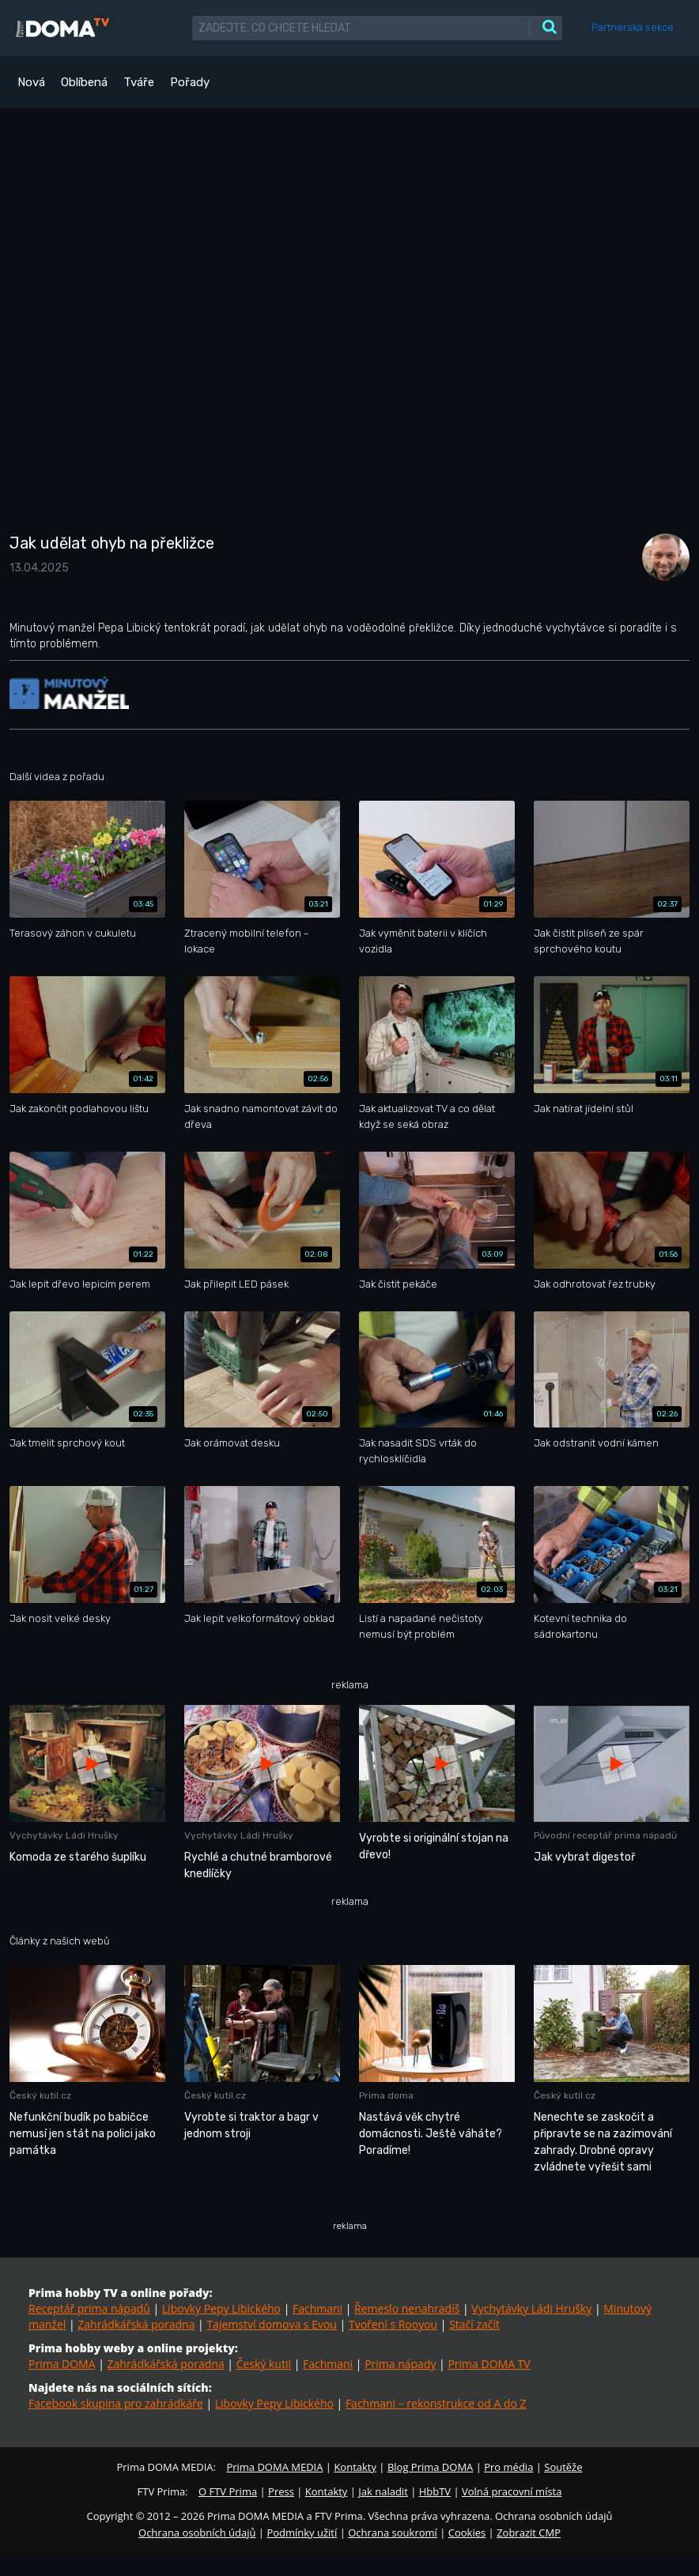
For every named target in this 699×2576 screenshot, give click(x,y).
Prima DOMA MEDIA (274, 2467)
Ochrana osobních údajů (196, 2532)
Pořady (190, 82)
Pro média (508, 2467)
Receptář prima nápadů (89, 2308)
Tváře (138, 82)
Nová (31, 82)
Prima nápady (400, 2363)
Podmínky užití (301, 2532)
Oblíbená (84, 82)
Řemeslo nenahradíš (406, 2308)
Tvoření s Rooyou (393, 2324)
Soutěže (563, 2467)
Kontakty (355, 2467)
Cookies (467, 2532)
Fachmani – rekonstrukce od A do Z (436, 2403)
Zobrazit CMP (529, 2532)
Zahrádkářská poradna (136, 2324)
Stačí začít (474, 2324)
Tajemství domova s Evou (271, 2324)
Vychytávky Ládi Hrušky (531, 2308)
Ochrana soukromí (392, 2532)
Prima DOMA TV (489, 2363)
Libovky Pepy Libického (221, 2308)
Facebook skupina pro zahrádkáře (115, 2403)
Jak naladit (383, 2491)
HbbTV (435, 2491)
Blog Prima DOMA (430, 2467)
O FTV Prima (227, 2491)
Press (281, 2491)
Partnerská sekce (632, 27)
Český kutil (263, 2363)
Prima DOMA (62, 2363)
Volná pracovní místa (511, 2491)
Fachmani (317, 2308)
